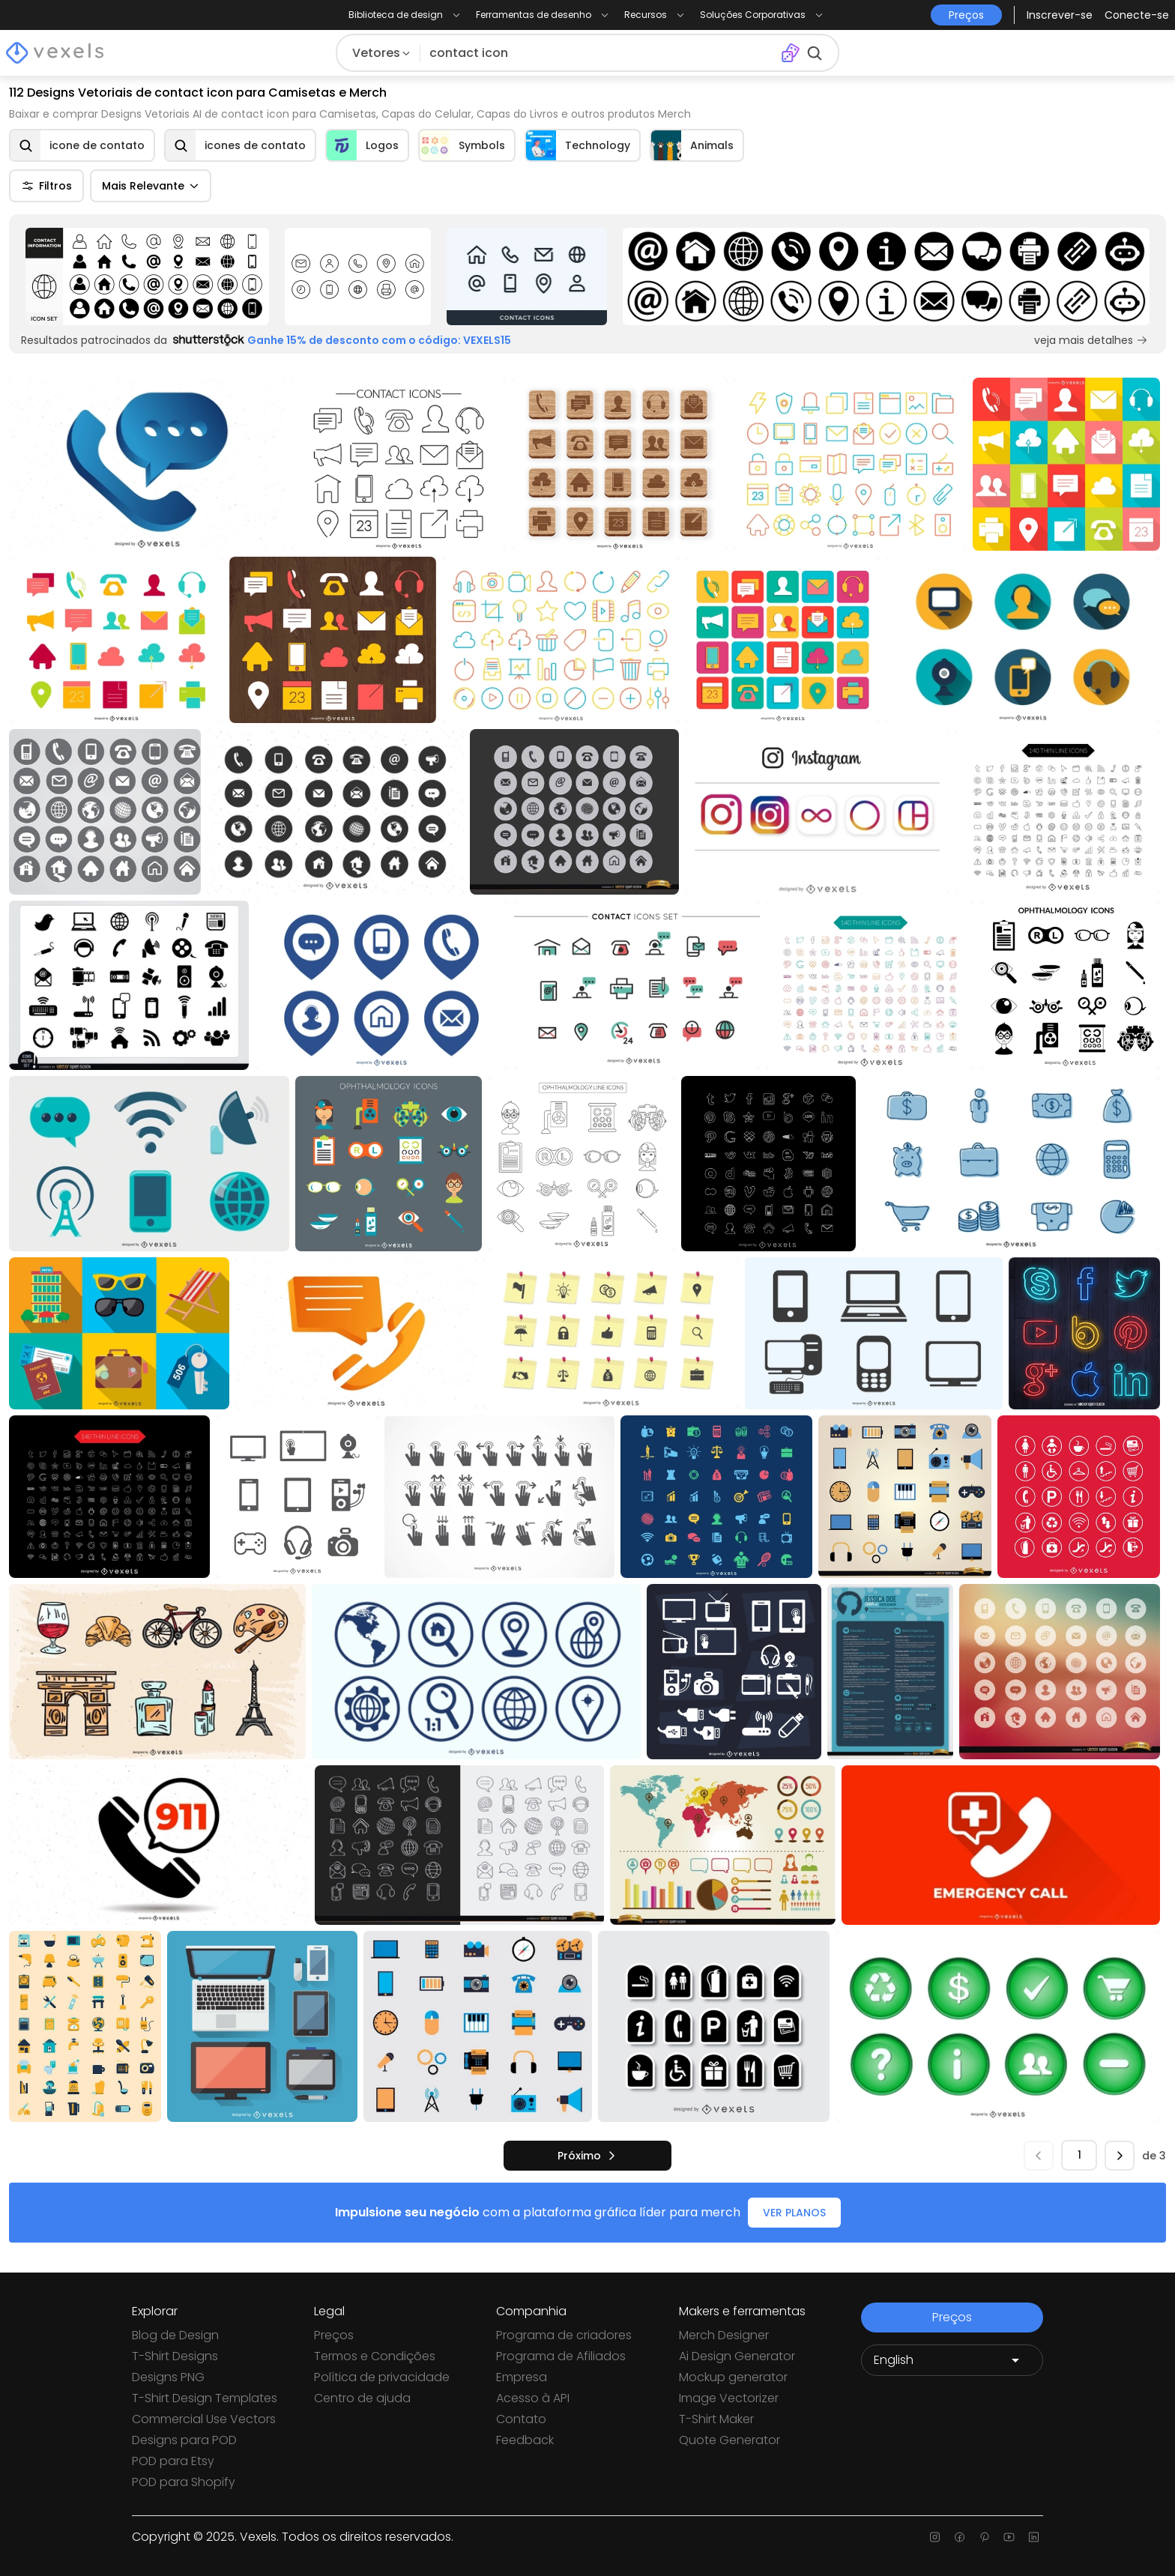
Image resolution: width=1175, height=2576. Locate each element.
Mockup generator (733, 2377)
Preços (334, 2335)
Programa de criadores (564, 2335)
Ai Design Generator (737, 2356)
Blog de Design (175, 2335)
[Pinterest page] (984, 2537)
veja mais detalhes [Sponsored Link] (1091, 340)
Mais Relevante (150, 185)
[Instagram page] (934, 2537)
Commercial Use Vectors (204, 2419)
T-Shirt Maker (716, 2419)
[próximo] (587, 2156)
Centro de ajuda (362, 2398)
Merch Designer (724, 2335)
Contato (521, 2419)
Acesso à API (533, 2398)
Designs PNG (168, 2377)
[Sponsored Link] (147, 276)
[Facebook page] (959, 2537)
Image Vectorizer (729, 2398)
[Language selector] (952, 2360)
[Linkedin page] (1033, 2537)
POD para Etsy (173, 2461)
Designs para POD (184, 2440)
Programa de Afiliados (561, 2356)
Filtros (46, 185)
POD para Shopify (183, 2482)
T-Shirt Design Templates (204, 2398)
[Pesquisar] (600, 53)
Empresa (521, 2377)
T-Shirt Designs (175, 2356)
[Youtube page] (1009, 2537)
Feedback (525, 2440)
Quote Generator (729, 2440)
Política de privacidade (382, 2377)
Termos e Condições (374, 2356)
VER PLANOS (794, 2212)
